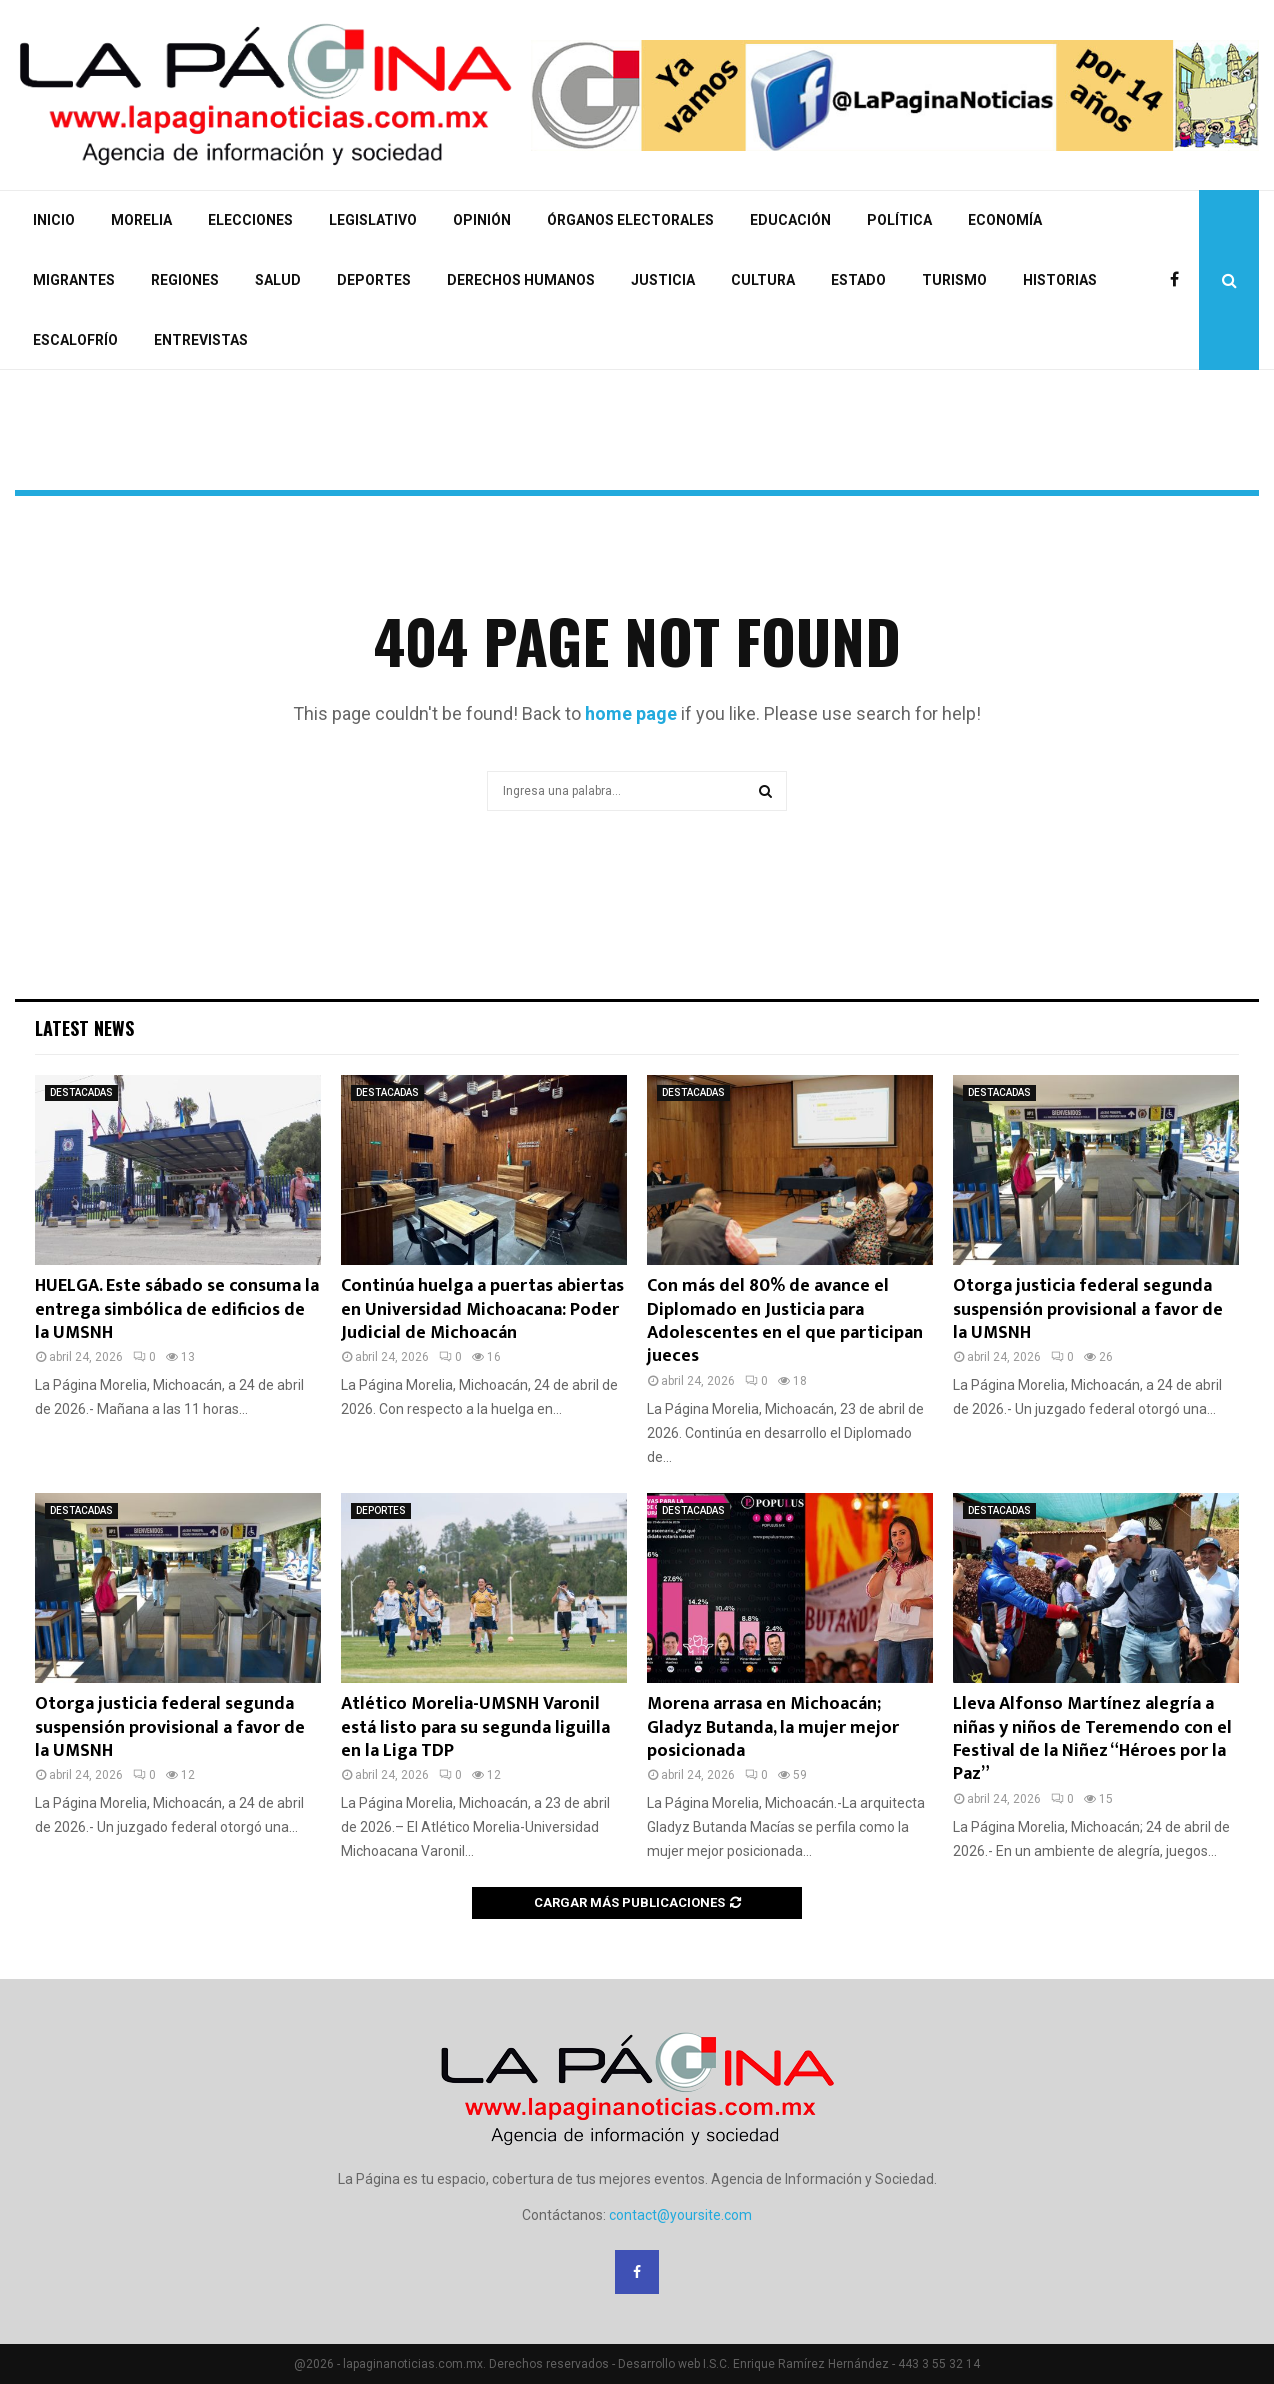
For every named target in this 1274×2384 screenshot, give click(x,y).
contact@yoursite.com (680, 2215)
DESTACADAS (81, 1092)
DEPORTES (374, 280)
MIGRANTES (74, 280)
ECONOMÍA (1005, 220)
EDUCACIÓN (790, 220)
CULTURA (763, 280)
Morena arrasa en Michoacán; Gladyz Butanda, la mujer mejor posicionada (773, 1727)
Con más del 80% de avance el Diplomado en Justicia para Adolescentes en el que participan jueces (785, 1321)
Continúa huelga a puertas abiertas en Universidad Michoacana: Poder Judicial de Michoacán (482, 1309)
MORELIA (141, 220)
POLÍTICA (899, 220)
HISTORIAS (1060, 280)
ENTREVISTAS (201, 340)
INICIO (54, 220)
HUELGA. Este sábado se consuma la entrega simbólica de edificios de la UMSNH (177, 1309)
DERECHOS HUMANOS (521, 280)
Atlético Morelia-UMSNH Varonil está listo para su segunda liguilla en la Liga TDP (475, 1727)
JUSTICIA (663, 280)
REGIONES (185, 280)
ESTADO (858, 280)
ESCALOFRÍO (75, 340)
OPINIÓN (482, 220)
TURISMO (954, 280)
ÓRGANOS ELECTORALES (630, 220)
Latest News (84, 1028)
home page (631, 713)
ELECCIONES (250, 220)
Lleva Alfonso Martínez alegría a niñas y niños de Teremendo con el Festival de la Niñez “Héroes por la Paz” (1092, 1739)
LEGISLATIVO (373, 220)
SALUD (278, 280)
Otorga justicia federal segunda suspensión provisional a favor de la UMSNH (1088, 1309)
